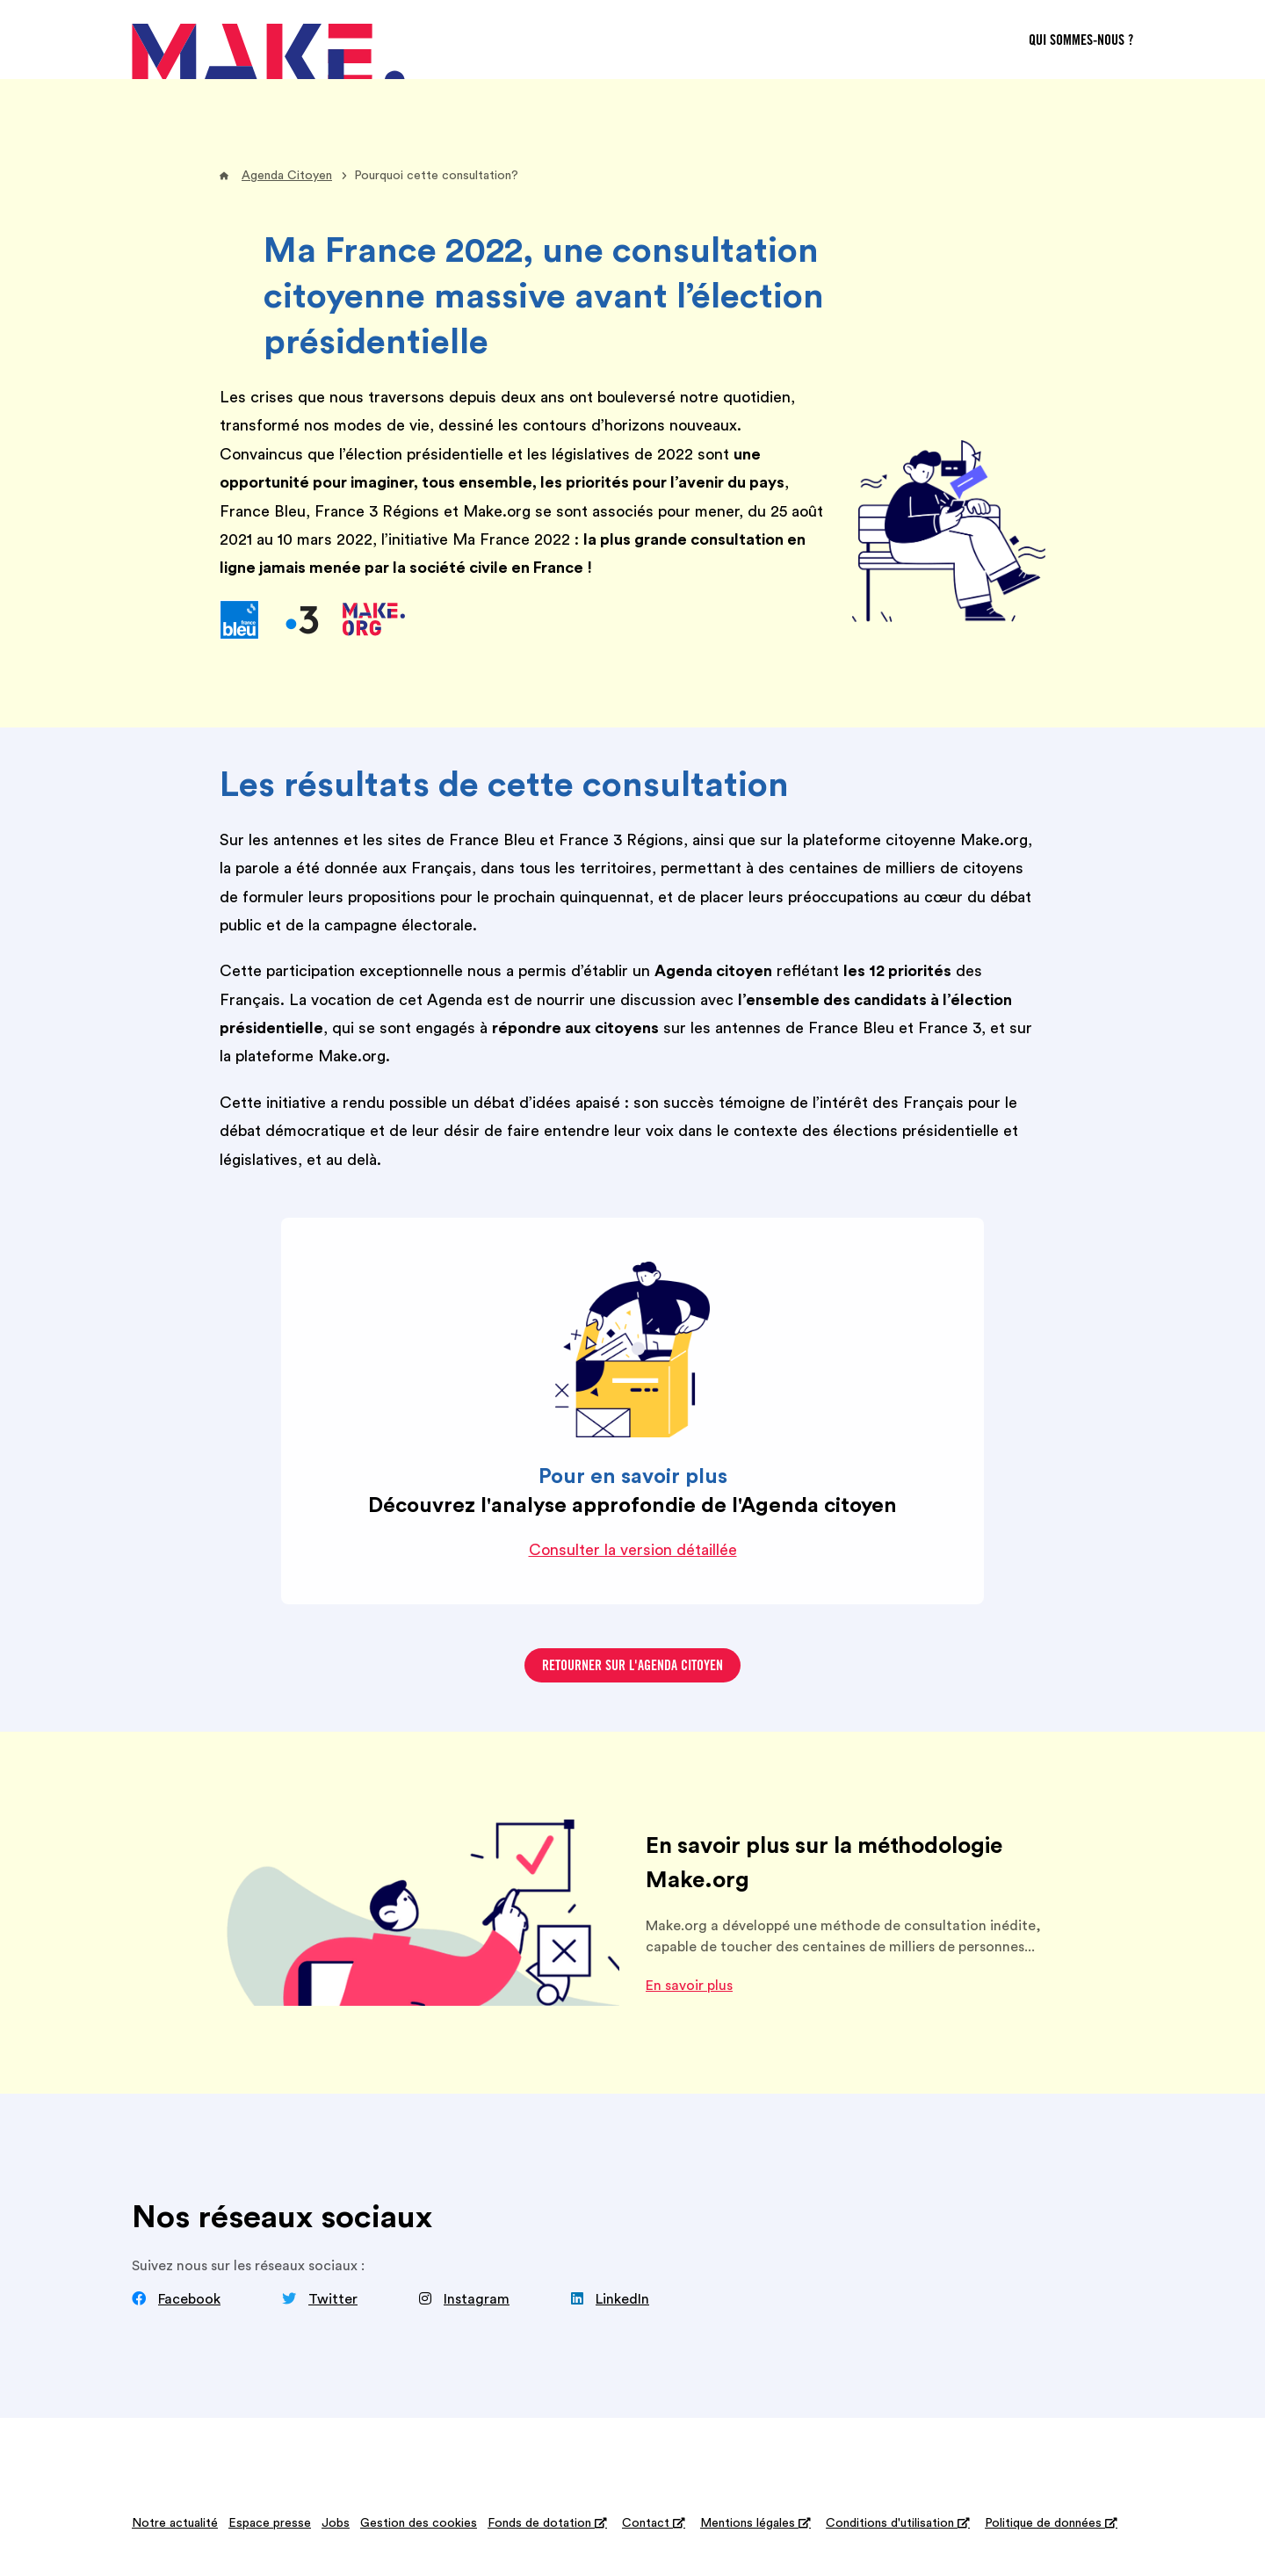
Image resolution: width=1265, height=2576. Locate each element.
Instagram (477, 2299)
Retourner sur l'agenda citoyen (632, 1667)
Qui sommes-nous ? (1081, 41)
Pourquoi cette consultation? (436, 176)
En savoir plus (689, 1986)
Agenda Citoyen (287, 176)
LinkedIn (622, 2299)
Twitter (333, 2299)
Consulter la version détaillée (633, 1550)
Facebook (189, 2299)
